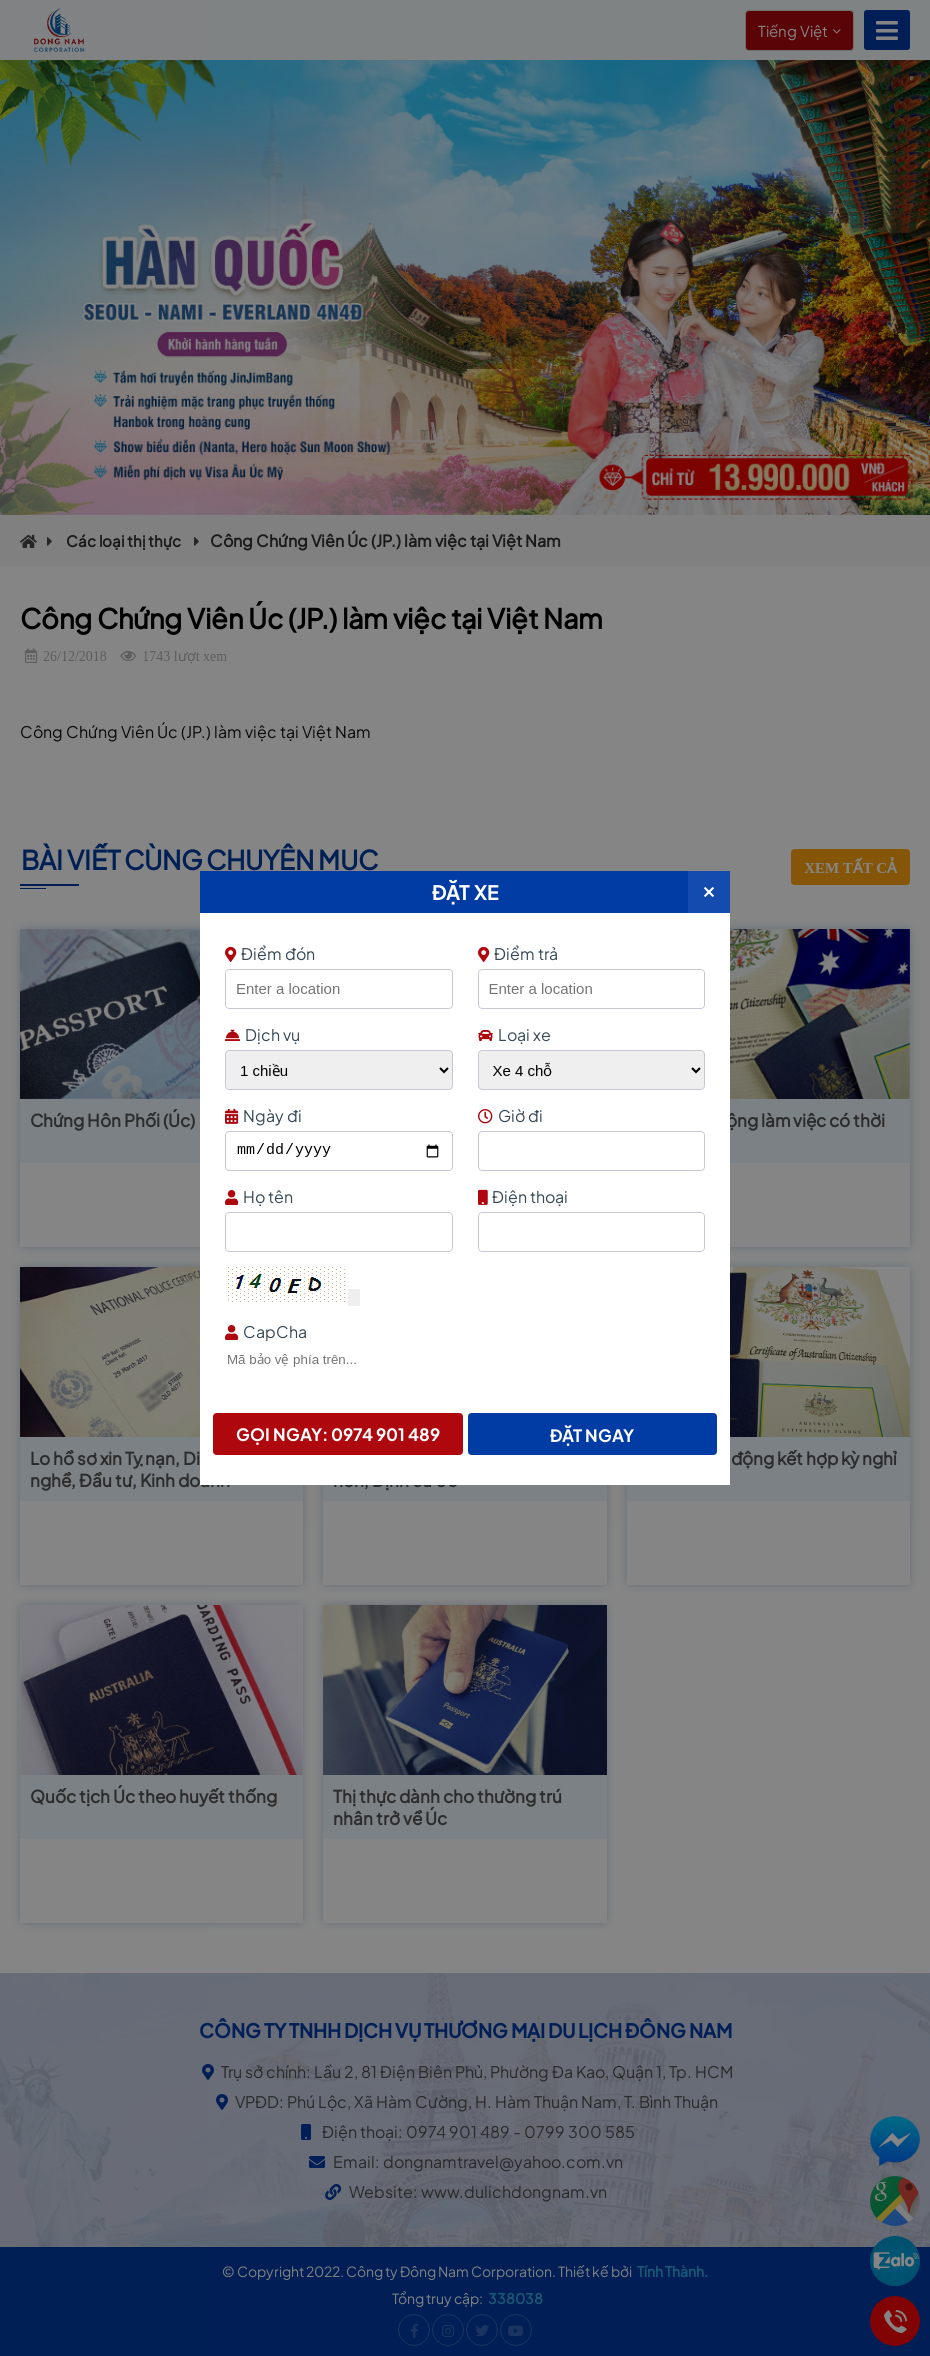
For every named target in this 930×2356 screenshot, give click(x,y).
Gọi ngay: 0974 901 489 (338, 1434)
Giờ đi (589, 1115)
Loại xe (514, 1034)
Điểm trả (518, 953)
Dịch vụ (262, 1034)
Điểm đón (336, 953)
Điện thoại (589, 1196)
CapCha (462, 1331)
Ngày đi (336, 1115)
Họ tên (336, 1196)
